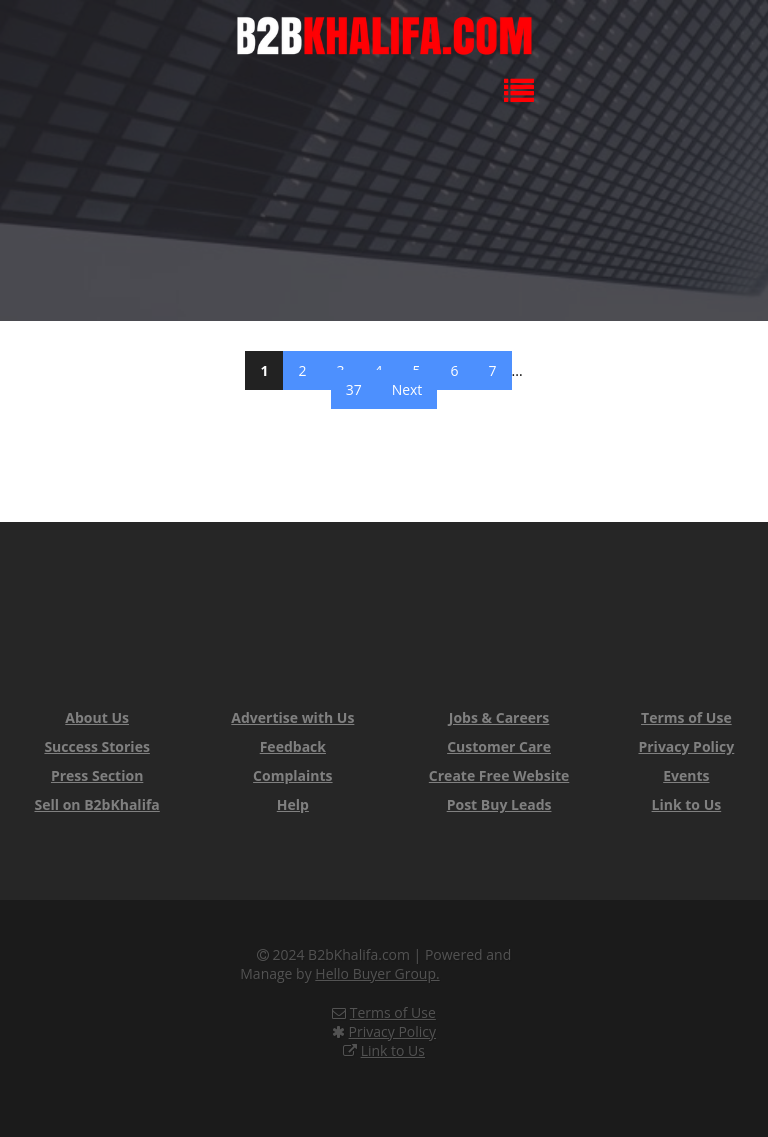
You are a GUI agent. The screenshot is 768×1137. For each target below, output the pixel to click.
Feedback (293, 746)
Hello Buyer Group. (377, 973)
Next (407, 389)
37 (354, 389)
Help (293, 804)
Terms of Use (686, 717)
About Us (97, 717)
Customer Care (499, 746)
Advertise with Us (292, 717)
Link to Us (687, 804)
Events (686, 775)
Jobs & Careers (499, 717)
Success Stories (96, 746)
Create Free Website (499, 775)
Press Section (97, 775)
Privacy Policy (686, 746)
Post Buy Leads (499, 804)
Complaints (292, 775)
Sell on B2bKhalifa (96, 804)
